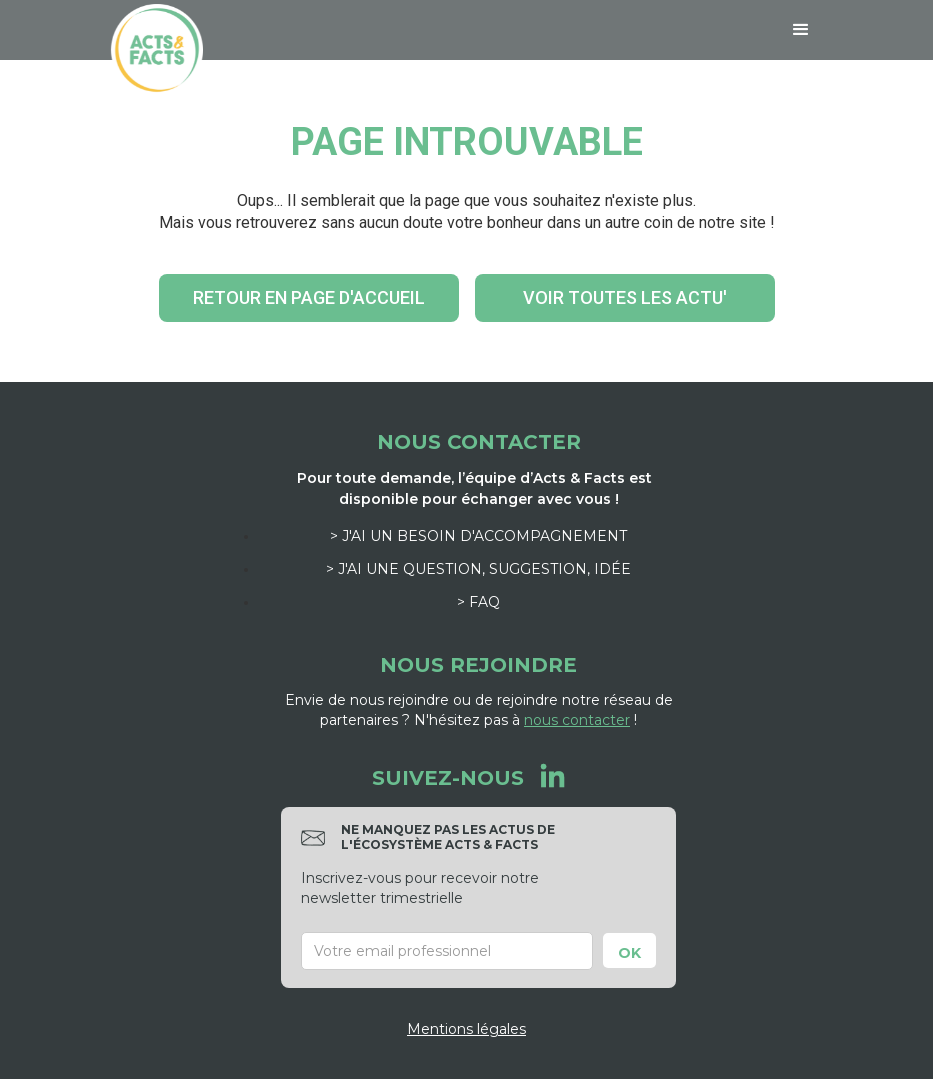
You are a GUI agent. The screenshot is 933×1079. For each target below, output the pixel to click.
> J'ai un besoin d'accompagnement (478, 536)
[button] (801, 30)
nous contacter (577, 720)
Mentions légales (466, 1029)
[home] (157, 50)
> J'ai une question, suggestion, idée (478, 569)
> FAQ (478, 602)
